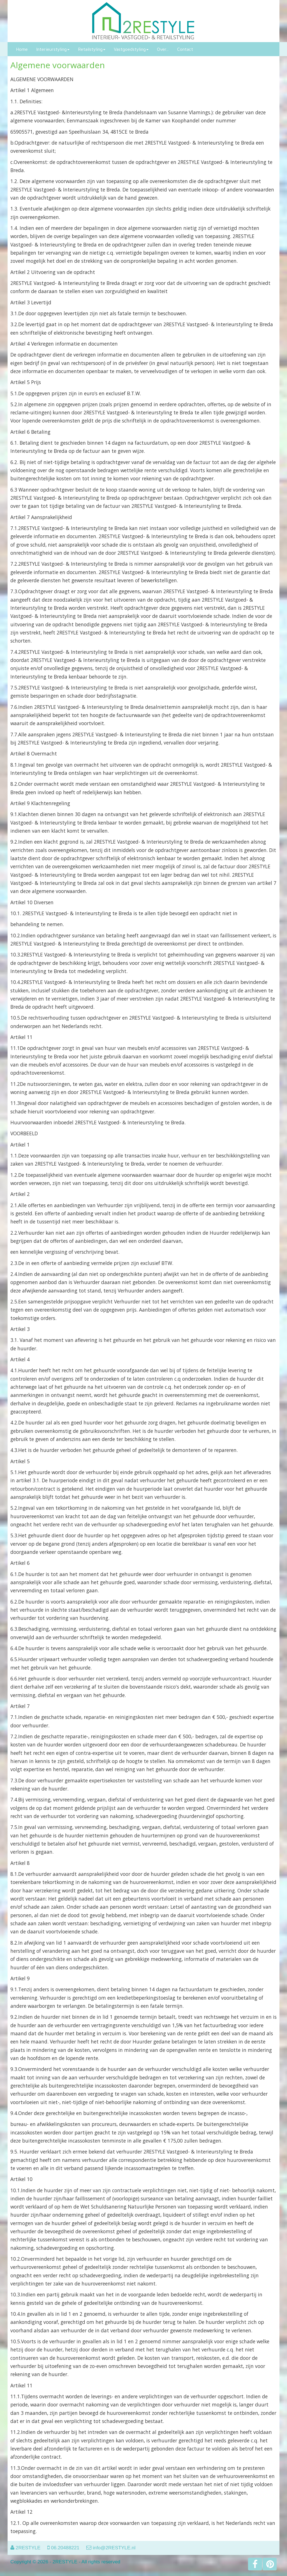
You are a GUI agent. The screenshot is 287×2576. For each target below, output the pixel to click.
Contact (185, 49)
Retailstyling (91, 49)
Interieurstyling (53, 49)
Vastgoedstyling (131, 49)
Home (22, 49)
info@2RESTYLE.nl (114, 2547)
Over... (163, 49)
